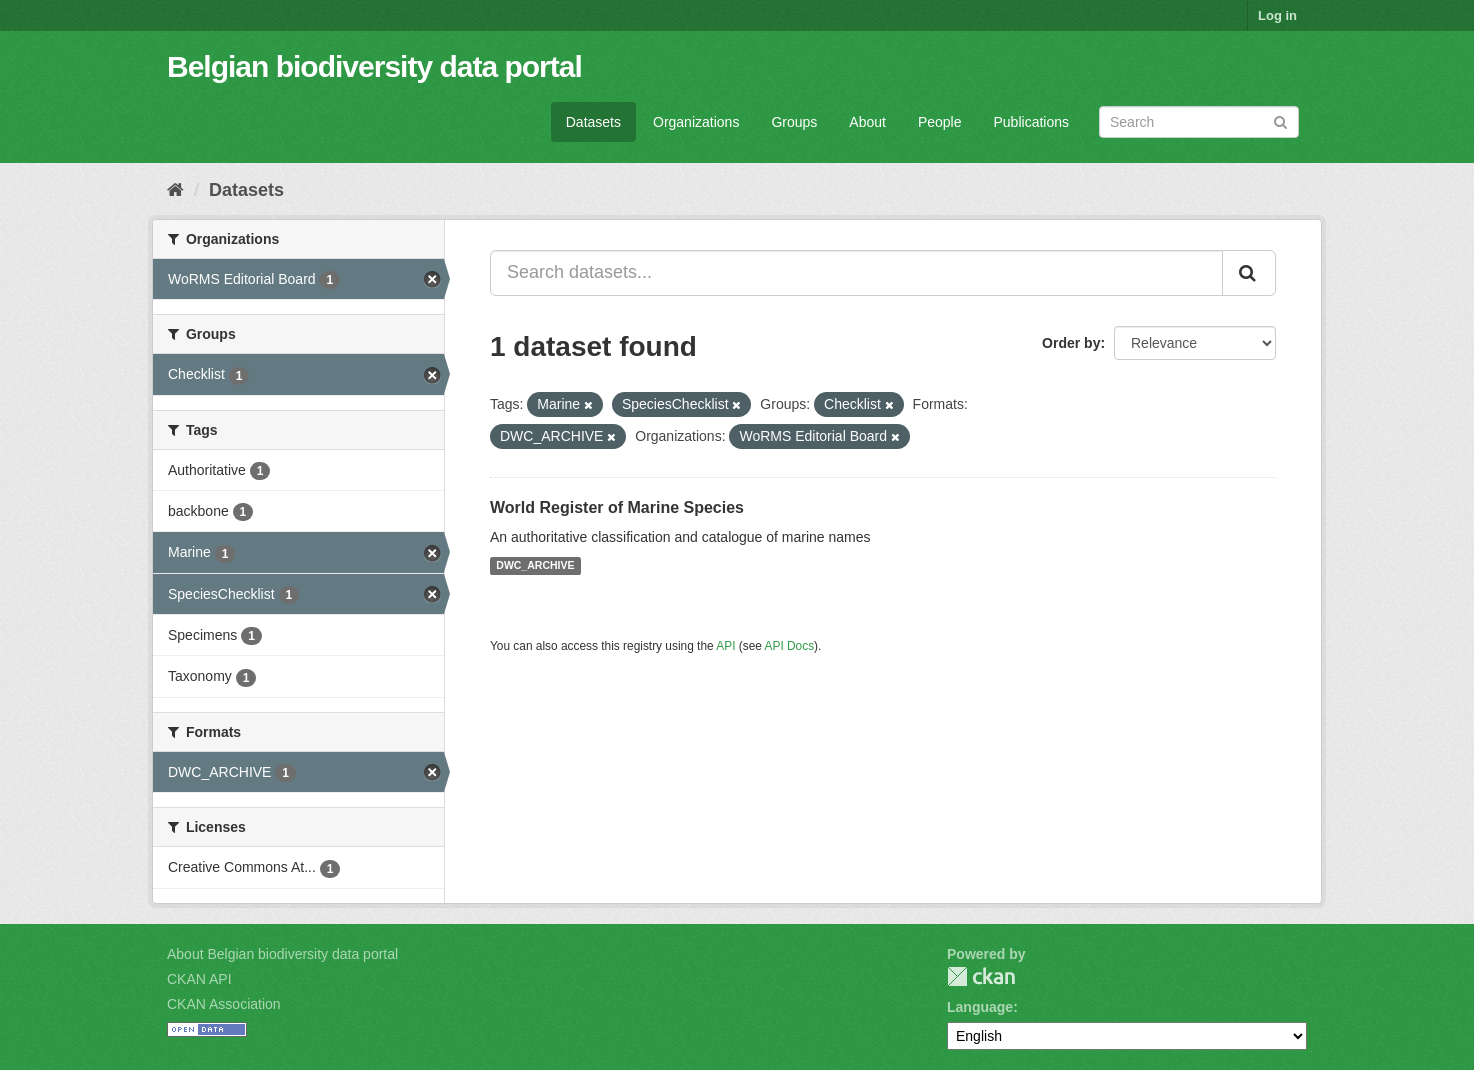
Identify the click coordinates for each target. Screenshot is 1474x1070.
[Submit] (1280, 120)
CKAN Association (224, 1004)
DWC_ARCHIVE (535, 566)
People (940, 122)
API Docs (790, 646)
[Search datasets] (1199, 122)
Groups (794, 122)
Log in (1277, 15)
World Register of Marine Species (617, 507)
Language (980, 1007)
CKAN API (199, 979)
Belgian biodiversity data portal (374, 66)
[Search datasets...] (856, 273)
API (725, 646)
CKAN (981, 976)
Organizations (696, 122)
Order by (1071, 343)
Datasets (593, 122)
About (867, 122)
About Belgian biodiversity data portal (282, 954)
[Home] (175, 190)
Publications (1032, 122)
